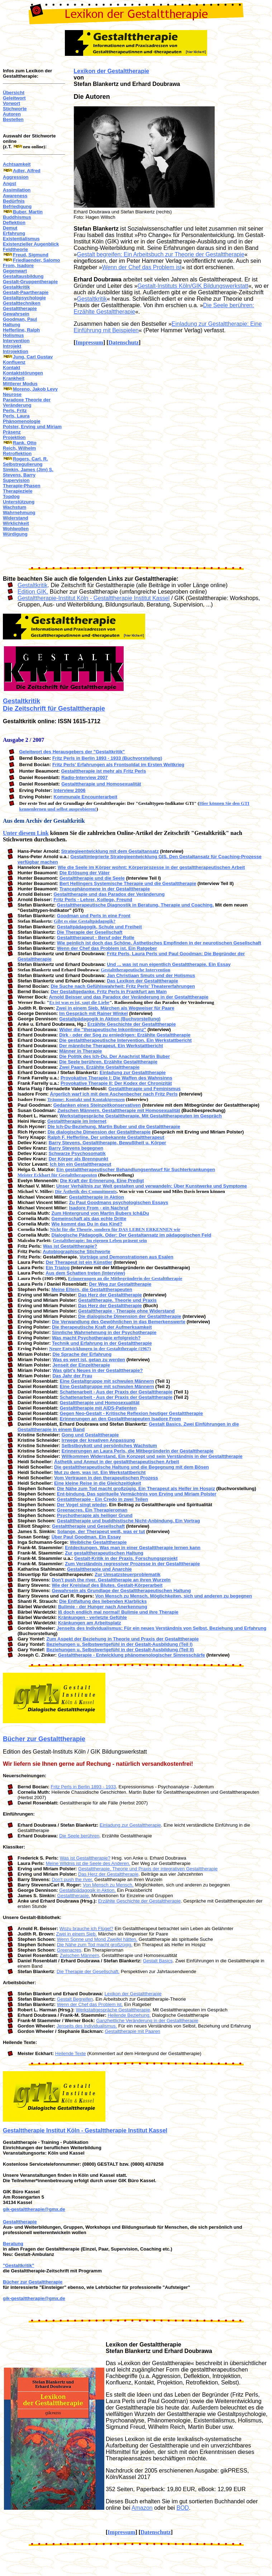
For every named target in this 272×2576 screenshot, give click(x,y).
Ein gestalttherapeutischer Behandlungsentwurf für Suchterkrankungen (135, 1169)
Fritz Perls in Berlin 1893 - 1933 (83, 1786)
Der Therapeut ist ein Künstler (79, 1262)
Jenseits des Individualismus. (87, 2026)
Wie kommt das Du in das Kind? (87, 1224)
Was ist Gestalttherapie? (70, 1246)
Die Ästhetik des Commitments (85, 1191)
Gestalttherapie (20, 308)
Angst (9, 183)
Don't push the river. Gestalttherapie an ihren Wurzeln (111, 1579)
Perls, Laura (16, 416)
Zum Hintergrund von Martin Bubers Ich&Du (100, 1213)
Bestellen (13, 119)
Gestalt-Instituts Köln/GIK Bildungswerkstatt (192, 286)
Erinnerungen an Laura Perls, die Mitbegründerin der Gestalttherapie (138, 1451)
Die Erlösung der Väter (84, 872)
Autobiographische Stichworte (76, 1251)
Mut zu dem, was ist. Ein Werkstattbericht (99, 1472)
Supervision (16, 480)
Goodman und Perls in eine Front (93, 915)
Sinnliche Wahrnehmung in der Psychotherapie (104, 1332)
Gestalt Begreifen (75, 1999)
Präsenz (12, 432)
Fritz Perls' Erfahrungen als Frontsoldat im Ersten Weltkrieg (118, 764)
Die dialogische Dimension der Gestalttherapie (99, 1132)
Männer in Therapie (80, 1051)
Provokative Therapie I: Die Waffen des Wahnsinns (116, 1078)
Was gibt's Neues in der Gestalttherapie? (98, 1370)
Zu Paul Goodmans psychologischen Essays (118, 1202)
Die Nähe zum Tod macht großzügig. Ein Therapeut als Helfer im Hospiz (136, 1488)
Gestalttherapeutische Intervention (135, 969)
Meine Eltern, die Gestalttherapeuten (92, 1289)
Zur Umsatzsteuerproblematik (128, 1574)
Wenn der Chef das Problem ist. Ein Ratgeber (107, 948)
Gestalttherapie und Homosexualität (101, 784)
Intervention (16, 340)
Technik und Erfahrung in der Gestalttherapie (102, 1343)
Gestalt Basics (158, 1960)
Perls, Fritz (15, 410)
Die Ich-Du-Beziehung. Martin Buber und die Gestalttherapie (114, 1126)
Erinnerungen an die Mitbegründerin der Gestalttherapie (125, 1278)
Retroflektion (17, 453)
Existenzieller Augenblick (31, 244)
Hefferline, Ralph (21, 330)
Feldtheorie (15, 249)
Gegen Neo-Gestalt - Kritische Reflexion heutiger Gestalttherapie (131, 1413)
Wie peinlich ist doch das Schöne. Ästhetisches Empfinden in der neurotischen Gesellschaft (159, 943)
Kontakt (11, 367)
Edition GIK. (33, 592)
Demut (10, 228)
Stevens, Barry (19, 475)
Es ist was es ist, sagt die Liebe (79, 1002)
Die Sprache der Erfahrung (82, 1354)
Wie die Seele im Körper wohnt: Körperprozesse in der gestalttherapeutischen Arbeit (151, 867)
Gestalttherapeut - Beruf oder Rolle (95, 937)
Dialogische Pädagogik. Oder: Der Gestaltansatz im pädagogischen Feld (131, 1235)
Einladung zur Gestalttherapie (133, 1072)
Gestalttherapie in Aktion (96, 1197)
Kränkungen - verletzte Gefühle (92, 1617)
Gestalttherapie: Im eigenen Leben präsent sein (100, 1240)
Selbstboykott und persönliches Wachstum (109, 1445)
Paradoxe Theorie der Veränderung (27, 402)
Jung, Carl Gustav (33, 356)
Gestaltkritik (16, 287)
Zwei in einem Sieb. (76, 1934)
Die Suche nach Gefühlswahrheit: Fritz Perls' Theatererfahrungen (123, 986)
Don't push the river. (72, 1879)
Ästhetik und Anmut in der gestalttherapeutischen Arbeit (116, 1461)
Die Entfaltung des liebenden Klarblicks (103, 1601)
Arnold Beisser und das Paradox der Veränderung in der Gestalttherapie (128, 997)
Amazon (142, 2508)
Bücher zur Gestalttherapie (44, 1739)
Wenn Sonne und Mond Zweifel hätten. (97, 1939)
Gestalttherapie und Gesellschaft (88, 1526)
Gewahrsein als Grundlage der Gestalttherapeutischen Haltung (121, 1590)
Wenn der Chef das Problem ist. (90, 2004)
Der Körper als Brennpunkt (78, 1158)
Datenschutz (124, 342)
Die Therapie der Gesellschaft (90, 932)
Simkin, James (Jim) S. (28, 469)
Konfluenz (14, 362)
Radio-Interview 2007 (84, 777)
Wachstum (14, 507)
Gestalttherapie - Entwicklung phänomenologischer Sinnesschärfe (131, 1655)
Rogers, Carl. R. (30, 458)
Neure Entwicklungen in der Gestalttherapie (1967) (100, 1348)
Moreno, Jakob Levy (35, 389)
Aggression (16, 177)
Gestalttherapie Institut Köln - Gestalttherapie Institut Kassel (85, 2130)
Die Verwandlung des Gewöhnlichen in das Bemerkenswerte (118, 1321)
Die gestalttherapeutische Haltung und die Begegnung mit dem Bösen (131, 1467)
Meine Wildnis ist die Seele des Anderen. (88, 1863)
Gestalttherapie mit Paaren (132, 2031)
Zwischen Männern (79, 1955)
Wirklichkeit (16, 523)
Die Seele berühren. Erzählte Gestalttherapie (108, 1061)
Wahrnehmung (19, 512)
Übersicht (13, 92)
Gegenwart (15, 271)
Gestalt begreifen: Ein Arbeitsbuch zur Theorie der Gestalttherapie (160, 254)
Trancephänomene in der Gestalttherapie (104, 888)
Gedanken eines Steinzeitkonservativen (97, 1105)
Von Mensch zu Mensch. (108, 1885)
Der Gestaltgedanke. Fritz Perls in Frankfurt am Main (109, 991)
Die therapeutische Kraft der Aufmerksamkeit (102, 1327)
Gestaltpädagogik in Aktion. (87, 1890)
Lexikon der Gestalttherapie (111, 71)
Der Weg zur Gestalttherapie (120, 1284)
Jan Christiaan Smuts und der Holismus (151, 975)
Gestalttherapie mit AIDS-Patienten (98, 1408)
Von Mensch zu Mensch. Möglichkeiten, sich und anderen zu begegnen (173, 1596)
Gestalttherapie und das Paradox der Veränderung (108, 894)
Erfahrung (14, 233)
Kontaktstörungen (23, 373)
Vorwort (11, 103)
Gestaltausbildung (23, 276)
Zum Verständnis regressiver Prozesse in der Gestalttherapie (132, 1563)
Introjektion (15, 351)
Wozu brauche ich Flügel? (86, 1928)
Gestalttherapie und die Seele (92, 878)
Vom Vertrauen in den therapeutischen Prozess (106, 1477)
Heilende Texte (70, 2053)
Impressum (89, 342)
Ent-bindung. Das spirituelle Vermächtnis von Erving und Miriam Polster (136, 1494)
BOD (182, 2508)
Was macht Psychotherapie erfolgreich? (96, 1337)
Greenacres (69, 1950)
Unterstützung (18, 501)
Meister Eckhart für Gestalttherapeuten (57, 1175)
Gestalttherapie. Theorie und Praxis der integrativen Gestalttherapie (148, 1868)
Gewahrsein (16, 313)
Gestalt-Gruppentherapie (30, 281)
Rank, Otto (25, 442)
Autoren (12, 114)
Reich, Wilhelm (19, 448)
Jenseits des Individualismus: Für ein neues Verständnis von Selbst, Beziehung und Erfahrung (161, 1628)
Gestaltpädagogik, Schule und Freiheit (99, 926)
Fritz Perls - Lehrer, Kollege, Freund (92, 899)
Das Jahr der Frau (72, 1375)
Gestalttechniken (21, 303)
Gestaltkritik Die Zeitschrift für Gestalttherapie (54, 704)
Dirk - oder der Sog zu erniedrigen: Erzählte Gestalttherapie (124, 1035)
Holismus (13, 335)
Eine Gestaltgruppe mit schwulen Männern (107, 1381)
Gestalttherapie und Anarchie (99, 1569)
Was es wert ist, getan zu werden (89, 1359)
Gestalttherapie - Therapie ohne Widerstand (126, 1311)
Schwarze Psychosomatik (77, 1153)
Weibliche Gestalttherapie (98, 1542)
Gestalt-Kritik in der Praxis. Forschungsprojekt (125, 1558)
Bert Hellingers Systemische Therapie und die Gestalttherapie (127, 883)
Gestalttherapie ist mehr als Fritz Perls (103, 771)
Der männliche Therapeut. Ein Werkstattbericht (111, 1045)
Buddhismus (17, 217)
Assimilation (16, 190)
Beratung (13, 2243)
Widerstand (15, 518)
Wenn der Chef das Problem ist (142, 267)
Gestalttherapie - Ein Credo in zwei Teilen (102, 1499)
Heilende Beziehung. (129, 2015)
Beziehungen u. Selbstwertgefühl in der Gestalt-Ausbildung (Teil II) (120, 1649)
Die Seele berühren (79, 1835)
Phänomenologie (21, 421)
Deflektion (14, 222)
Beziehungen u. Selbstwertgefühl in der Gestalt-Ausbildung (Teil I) (119, 1644)
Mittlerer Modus (20, 383)
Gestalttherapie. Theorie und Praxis (117, 1300)
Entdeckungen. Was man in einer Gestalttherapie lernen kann (132, 1547)
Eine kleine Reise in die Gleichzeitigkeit (97, 1483)
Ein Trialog (58, 1267)
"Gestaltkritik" (18, 2265)
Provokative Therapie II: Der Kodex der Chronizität (116, 1083)
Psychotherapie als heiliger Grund (95, 1515)
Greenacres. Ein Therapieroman (92, 1510)
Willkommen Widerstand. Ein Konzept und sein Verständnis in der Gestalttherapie (152, 1456)
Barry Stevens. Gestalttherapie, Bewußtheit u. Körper (107, 1142)
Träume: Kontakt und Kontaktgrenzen (86, 1099)
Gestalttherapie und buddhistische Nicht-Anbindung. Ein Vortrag (128, 1520)
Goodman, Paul (20, 319)
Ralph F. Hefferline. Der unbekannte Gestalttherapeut (106, 1137)
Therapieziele (17, 491)
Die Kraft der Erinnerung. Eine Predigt (102, 1180)
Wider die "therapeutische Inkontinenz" (102, 1029)
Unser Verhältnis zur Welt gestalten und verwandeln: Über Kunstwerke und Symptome (151, 1186)
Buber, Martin (28, 211)
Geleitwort (14, 98)
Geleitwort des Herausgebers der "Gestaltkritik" (72, 751)
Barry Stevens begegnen (76, 1148)
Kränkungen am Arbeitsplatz (89, 1622)
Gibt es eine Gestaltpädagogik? (84, 921)
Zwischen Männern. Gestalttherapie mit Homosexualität (118, 1110)
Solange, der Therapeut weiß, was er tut (101, 1531)
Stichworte (15, 108)
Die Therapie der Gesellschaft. (88, 1971)
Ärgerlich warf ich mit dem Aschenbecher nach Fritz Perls (113, 1094)
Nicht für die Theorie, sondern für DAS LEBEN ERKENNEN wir (115, 1229)
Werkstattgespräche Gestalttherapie (113, 2009)
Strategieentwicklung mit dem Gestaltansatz (110, 851)
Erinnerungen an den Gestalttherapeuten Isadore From (120, 1418)
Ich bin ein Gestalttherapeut (80, 1164)
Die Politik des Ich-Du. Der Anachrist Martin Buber (114, 1056)
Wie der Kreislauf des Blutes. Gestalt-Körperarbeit (107, 1585)
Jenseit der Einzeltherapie (81, 1365)
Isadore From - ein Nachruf (98, 1207)
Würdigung (15, 534)
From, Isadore (18, 265)
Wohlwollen (16, 528)
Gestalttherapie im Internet (76, 1121)
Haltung (11, 324)
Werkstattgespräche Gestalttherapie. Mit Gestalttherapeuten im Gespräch (140, 1115)
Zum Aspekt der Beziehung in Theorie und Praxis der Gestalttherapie (122, 1639)
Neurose (12, 394)
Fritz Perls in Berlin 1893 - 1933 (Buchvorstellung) (107, 758)
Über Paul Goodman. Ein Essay (86, 1537)
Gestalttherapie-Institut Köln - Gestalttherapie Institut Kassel (94, 598)
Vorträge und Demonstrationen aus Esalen (126, 1257)
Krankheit (13, 378)
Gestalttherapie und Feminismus (145, 1088)
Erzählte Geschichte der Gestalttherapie (131, 1024)
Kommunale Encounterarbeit (86, 796)
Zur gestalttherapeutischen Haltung (104, 1553)
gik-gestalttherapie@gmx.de (34, 2209)
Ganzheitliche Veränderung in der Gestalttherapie (147, 2020)
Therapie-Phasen (21, 485)
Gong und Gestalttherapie (90, 1434)
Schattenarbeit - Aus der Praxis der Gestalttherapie (116, 1392)
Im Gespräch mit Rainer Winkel (93, 1013)
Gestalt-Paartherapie (25, 292)
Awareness (15, 195)
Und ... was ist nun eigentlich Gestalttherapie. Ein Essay (168, 964)
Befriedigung (17, 206)
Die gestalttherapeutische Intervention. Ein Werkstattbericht (125, 1040)
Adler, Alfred (26, 170)
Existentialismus (21, 238)
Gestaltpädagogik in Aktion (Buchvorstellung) (110, 1018)
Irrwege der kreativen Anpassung (98, 1440)
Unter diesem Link (26, 833)
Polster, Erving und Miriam (32, 426)
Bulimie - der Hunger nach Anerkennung (102, 1606)
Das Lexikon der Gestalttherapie (142, 980)
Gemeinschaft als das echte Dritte (89, 1218)
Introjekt (12, 346)
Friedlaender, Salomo (36, 260)
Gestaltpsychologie (24, 297)
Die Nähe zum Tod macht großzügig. (95, 1944)
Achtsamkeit (16, 164)
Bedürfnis (14, 201)
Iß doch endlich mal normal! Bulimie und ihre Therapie (118, 1612)
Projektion (14, 437)
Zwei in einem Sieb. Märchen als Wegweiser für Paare (115, 1008)
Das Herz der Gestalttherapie (110, 1294)
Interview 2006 (70, 790)
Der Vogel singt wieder (81, 1504)
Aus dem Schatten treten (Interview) (85, 1273)
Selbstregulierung (23, 464)
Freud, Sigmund (30, 254)
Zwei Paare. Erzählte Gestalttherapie (99, 1067)
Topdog (11, 496)
